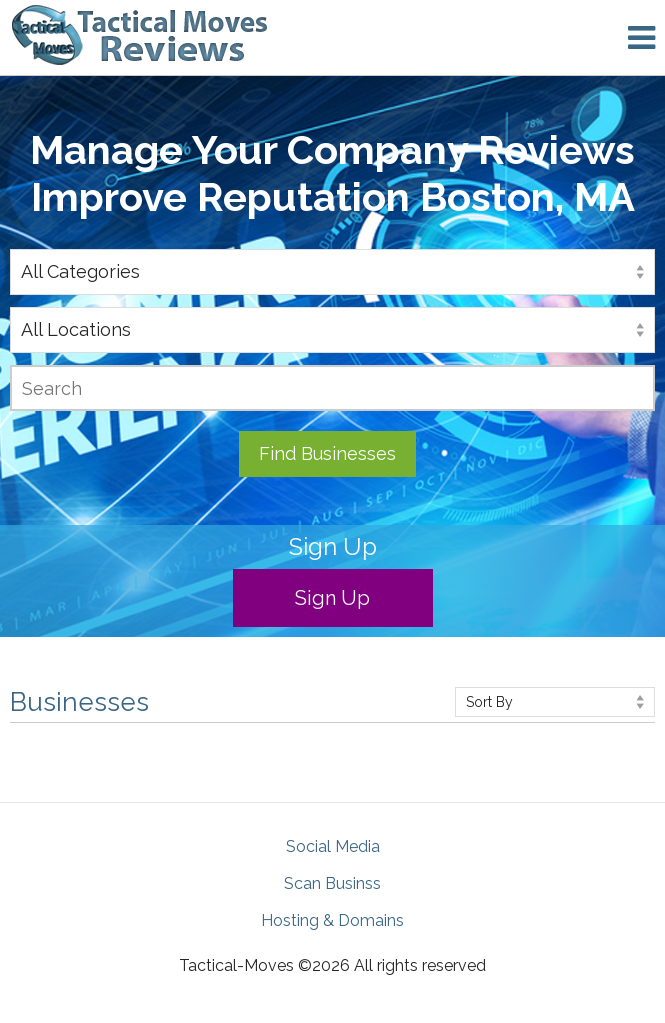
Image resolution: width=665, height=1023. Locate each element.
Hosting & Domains (332, 920)
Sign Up (332, 598)
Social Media (333, 846)
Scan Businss (332, 883)
